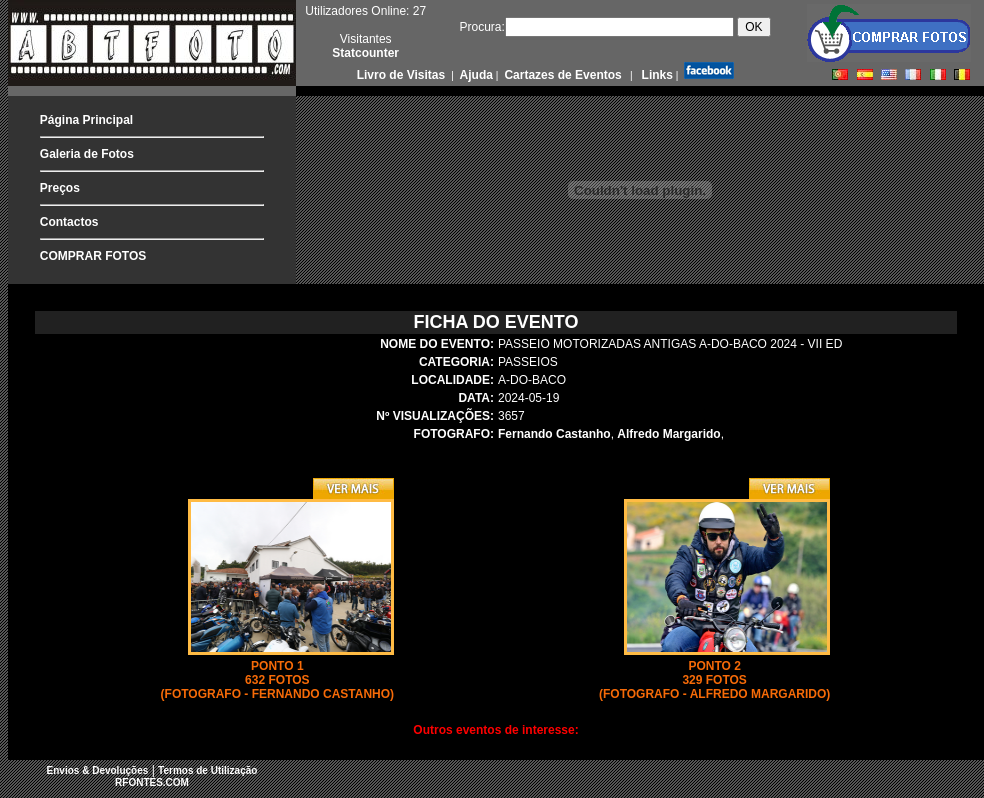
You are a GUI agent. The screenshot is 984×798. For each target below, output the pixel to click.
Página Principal (86, 120)
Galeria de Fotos (87, 154)
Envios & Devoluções (98, 770)
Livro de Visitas (403, 75)
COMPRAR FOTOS (93, 256)
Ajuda (475, 75)
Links (655, 75)
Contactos (69, 222)
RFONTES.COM (152, 782)
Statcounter (365, 53)
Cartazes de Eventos (561, 75)
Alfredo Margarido (668, 434)
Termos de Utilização (207, 770)
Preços (60, 188)
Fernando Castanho (554, 434)
